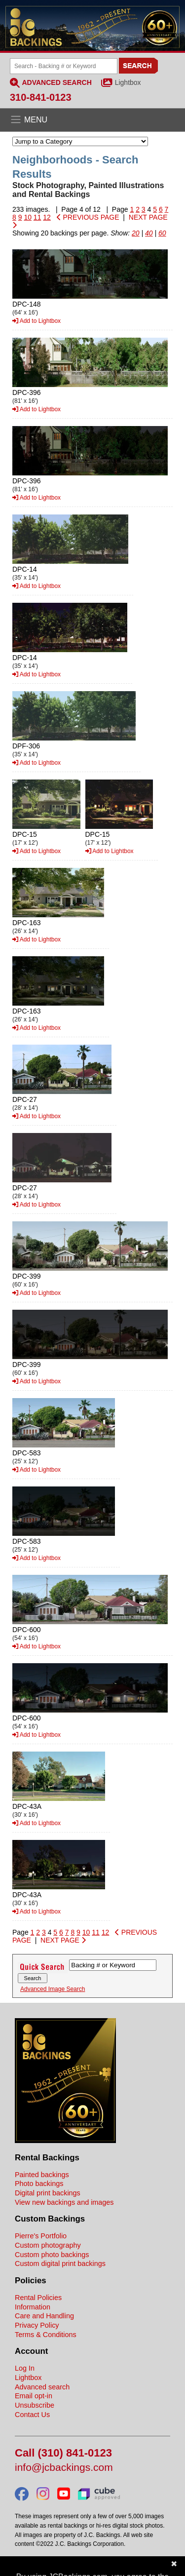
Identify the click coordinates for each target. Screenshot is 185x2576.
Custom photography (48, 2245)
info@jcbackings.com (64, 2467)
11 (37, 217)
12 (47, 217)
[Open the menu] (92, 120)
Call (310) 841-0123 (63, 2453)
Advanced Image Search (52, 1989)
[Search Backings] (63, 66)
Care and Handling (44, 2316)
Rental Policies (38, 2298)
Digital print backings (47, 2193)
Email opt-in (33, 2396)
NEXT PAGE (63, 1940)
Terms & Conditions (45, 2335)
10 (28, 217)
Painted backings (42, 2175)
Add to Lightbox (36, 320)
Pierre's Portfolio (41, 2236)
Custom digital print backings (60, 2263)
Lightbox (128, 82)
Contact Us (32, 2415)
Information (32, 2307)
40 (149, 233)
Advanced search (42, 2387)
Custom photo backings (52, 2255)
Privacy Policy (37, 2325)
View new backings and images (64, 2202)
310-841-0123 (41, 97)
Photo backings (39, 2183)
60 (162, 233)
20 (136, 233)
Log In (25, 2368)
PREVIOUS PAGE (88, 217)
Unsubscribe (34, 2405)
